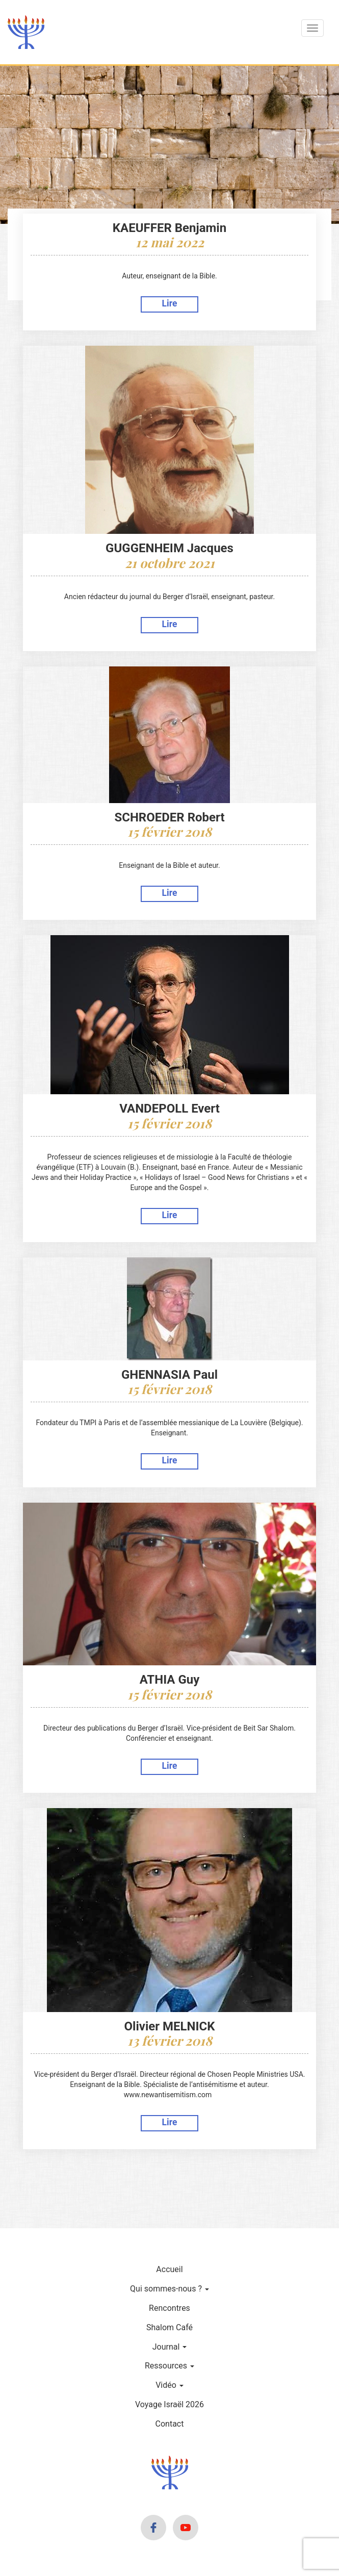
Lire (169, 303)
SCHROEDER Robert (169, 817)
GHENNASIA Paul (169, 1375)
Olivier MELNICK (169, 2026)
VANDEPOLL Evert (169, 1108)
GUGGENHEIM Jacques (169, 548)
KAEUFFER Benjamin (169, 228)
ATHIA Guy (170, 1679)
